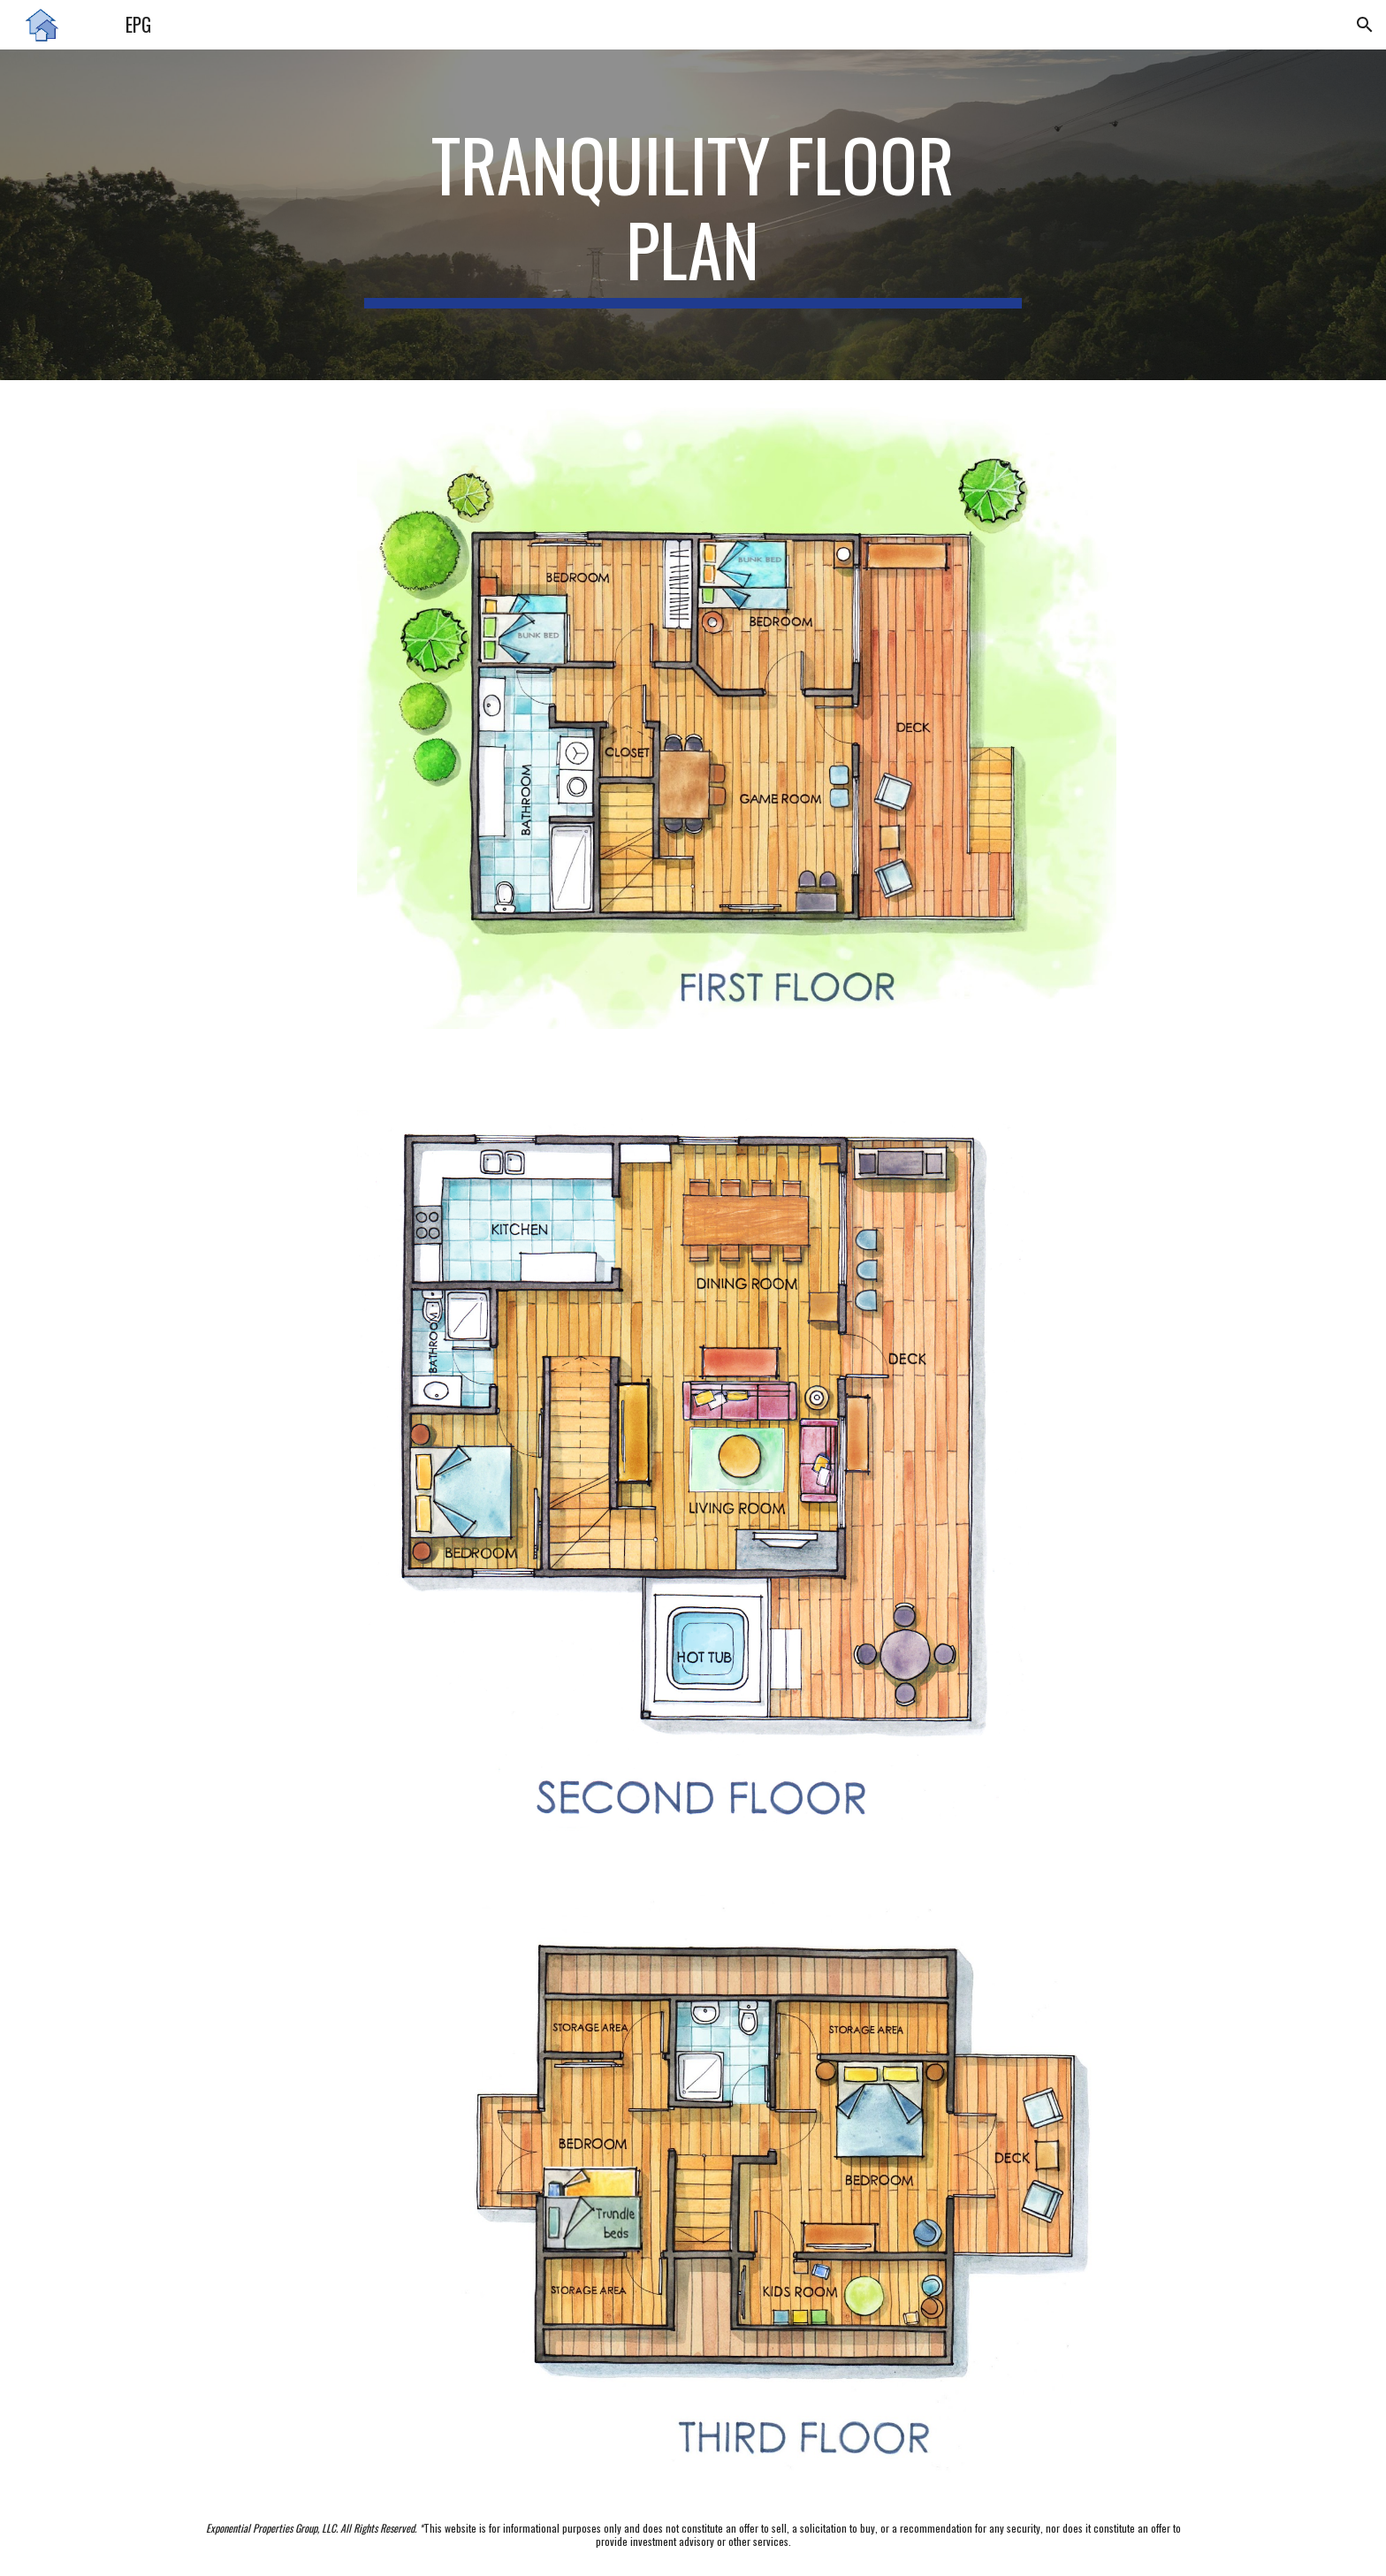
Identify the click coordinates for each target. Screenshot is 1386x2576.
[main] (693, 215)
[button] (1365, 25)
